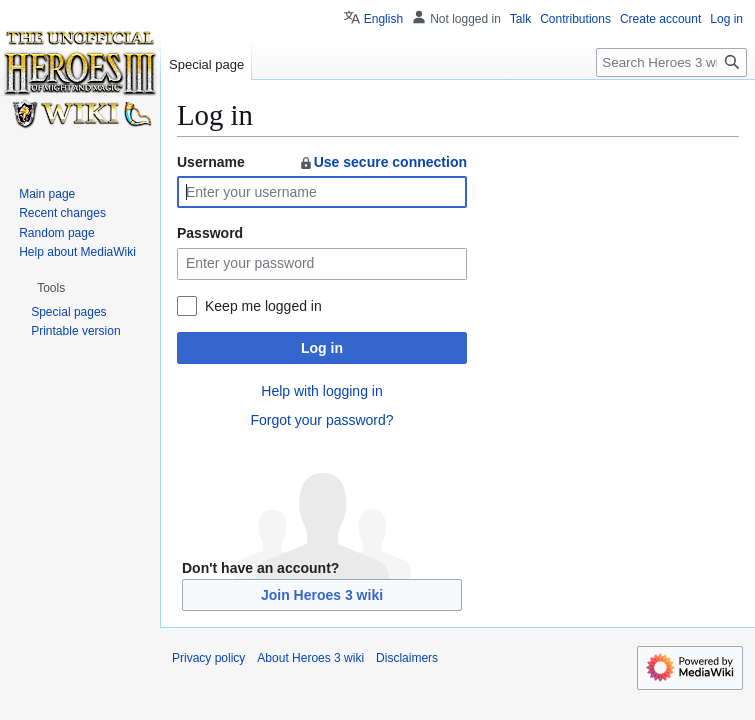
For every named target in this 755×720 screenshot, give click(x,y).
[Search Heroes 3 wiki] (671, 62)
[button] (51, 288)
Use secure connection (382, 162)
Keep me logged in (263, 306)
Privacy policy (208, 658)
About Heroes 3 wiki (310, 658)
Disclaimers (407, 658)
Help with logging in (321, 391)
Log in (322, 348)
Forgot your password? (321, 420)
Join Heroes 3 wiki (322, 595)
